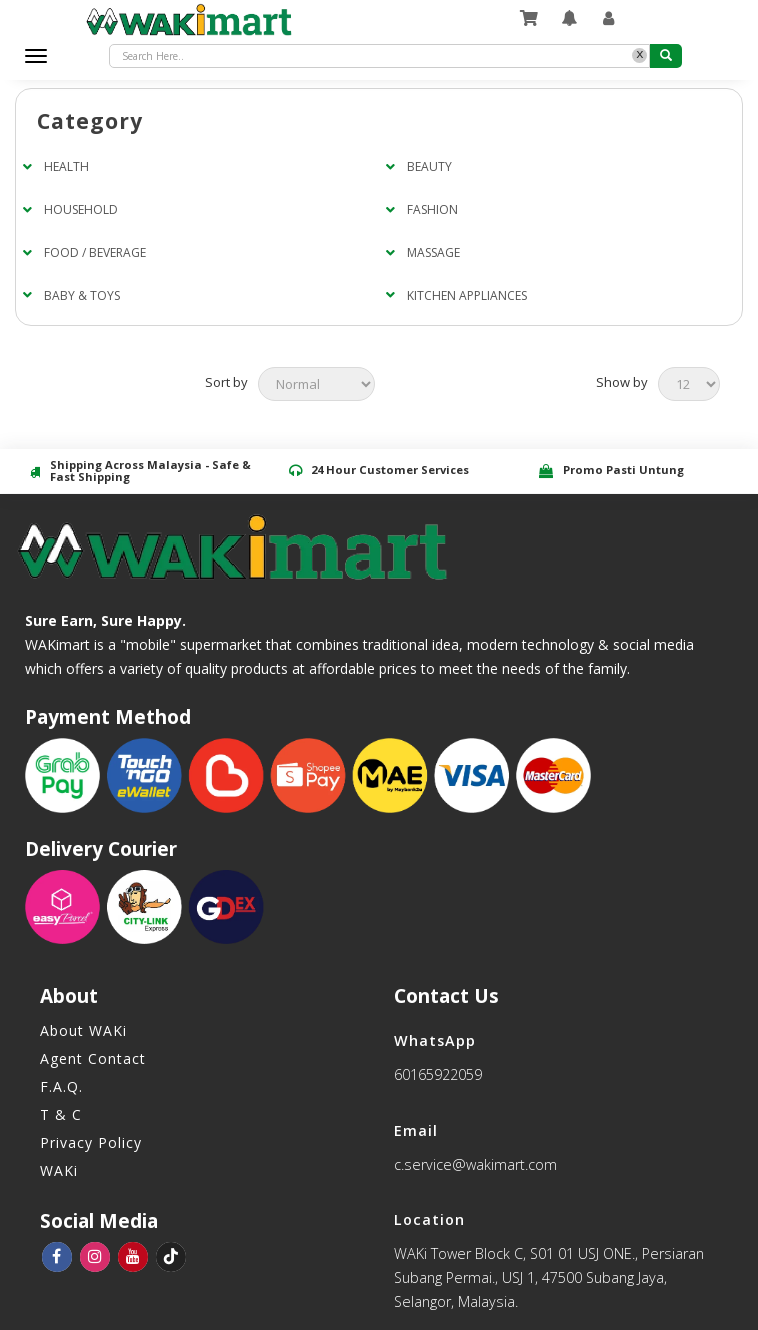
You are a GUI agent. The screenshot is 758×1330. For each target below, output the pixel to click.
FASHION (432, 209)
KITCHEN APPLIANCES (467, 295)
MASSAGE (433, 252)
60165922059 (438, 1074)
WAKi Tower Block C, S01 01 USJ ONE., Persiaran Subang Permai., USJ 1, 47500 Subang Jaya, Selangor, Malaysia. (549, 1277)
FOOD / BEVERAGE (95, 252)
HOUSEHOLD (81, 209)
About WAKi (83, 1030)
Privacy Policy (91, 1142)
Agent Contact (93, 1058)
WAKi (59, 1170)
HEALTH (66, 166)
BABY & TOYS (82, 295)
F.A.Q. (61, 1086)
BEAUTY (429, 166)
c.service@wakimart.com (475, 1164)
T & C (61, 1114)
